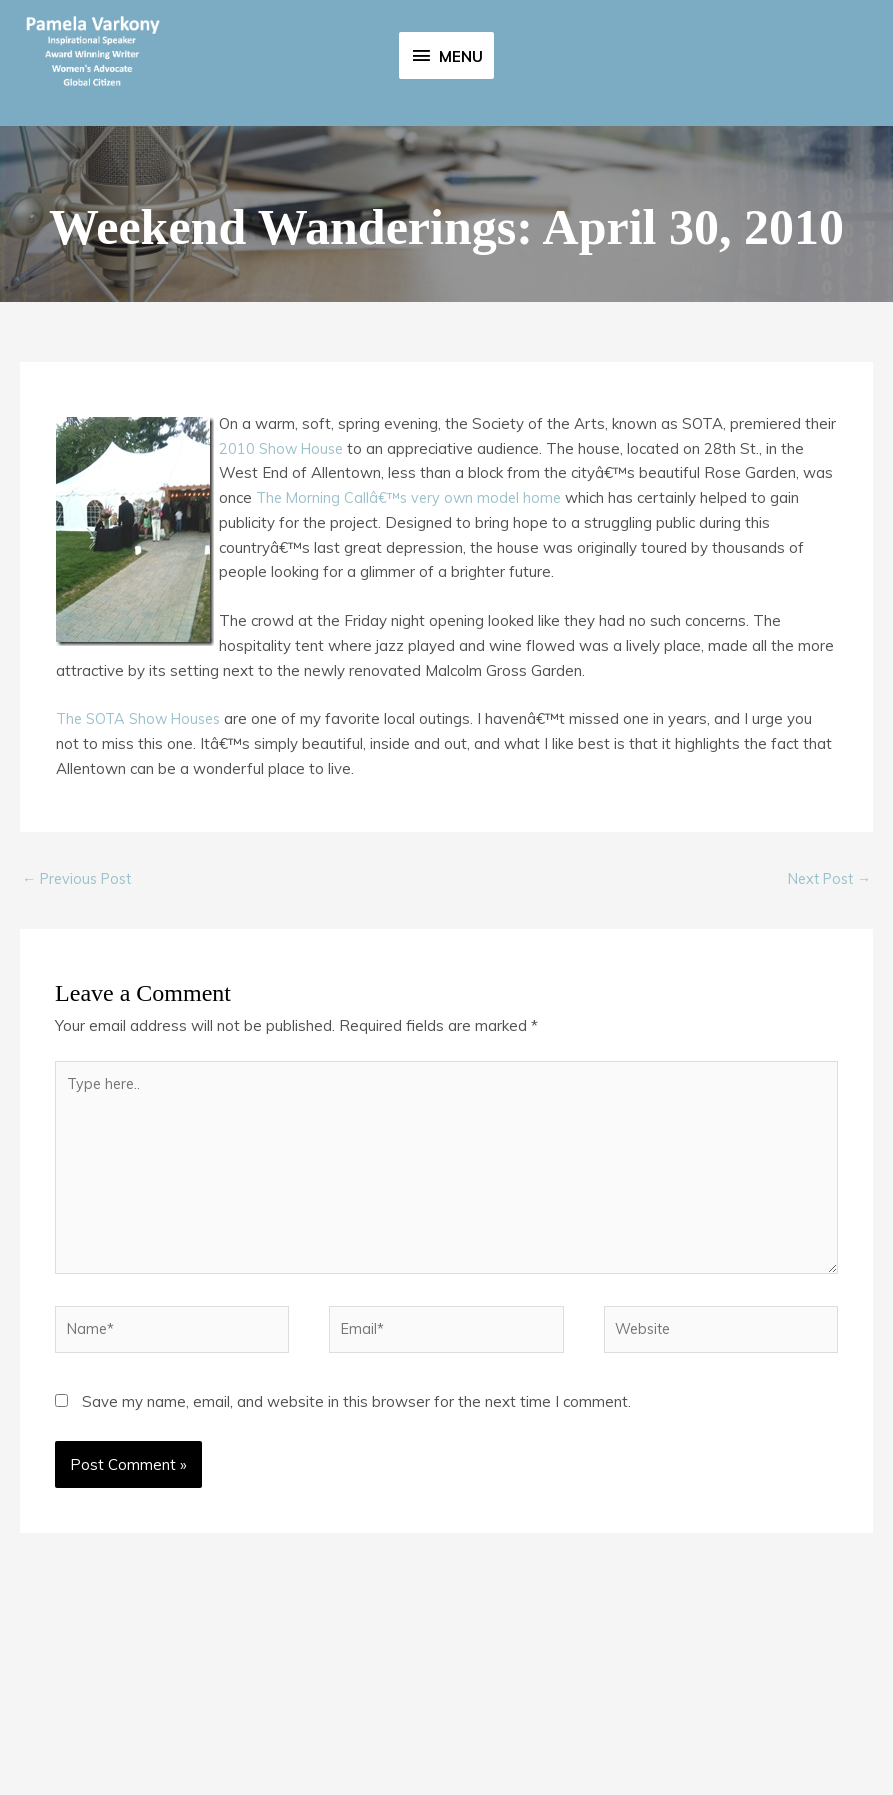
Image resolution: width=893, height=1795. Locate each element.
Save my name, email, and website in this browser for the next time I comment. (356, 1558)
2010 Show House (284, 591)
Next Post (825, 1022)
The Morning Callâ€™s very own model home (413, 641)
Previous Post (81, 1022)
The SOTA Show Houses (143, 862)
